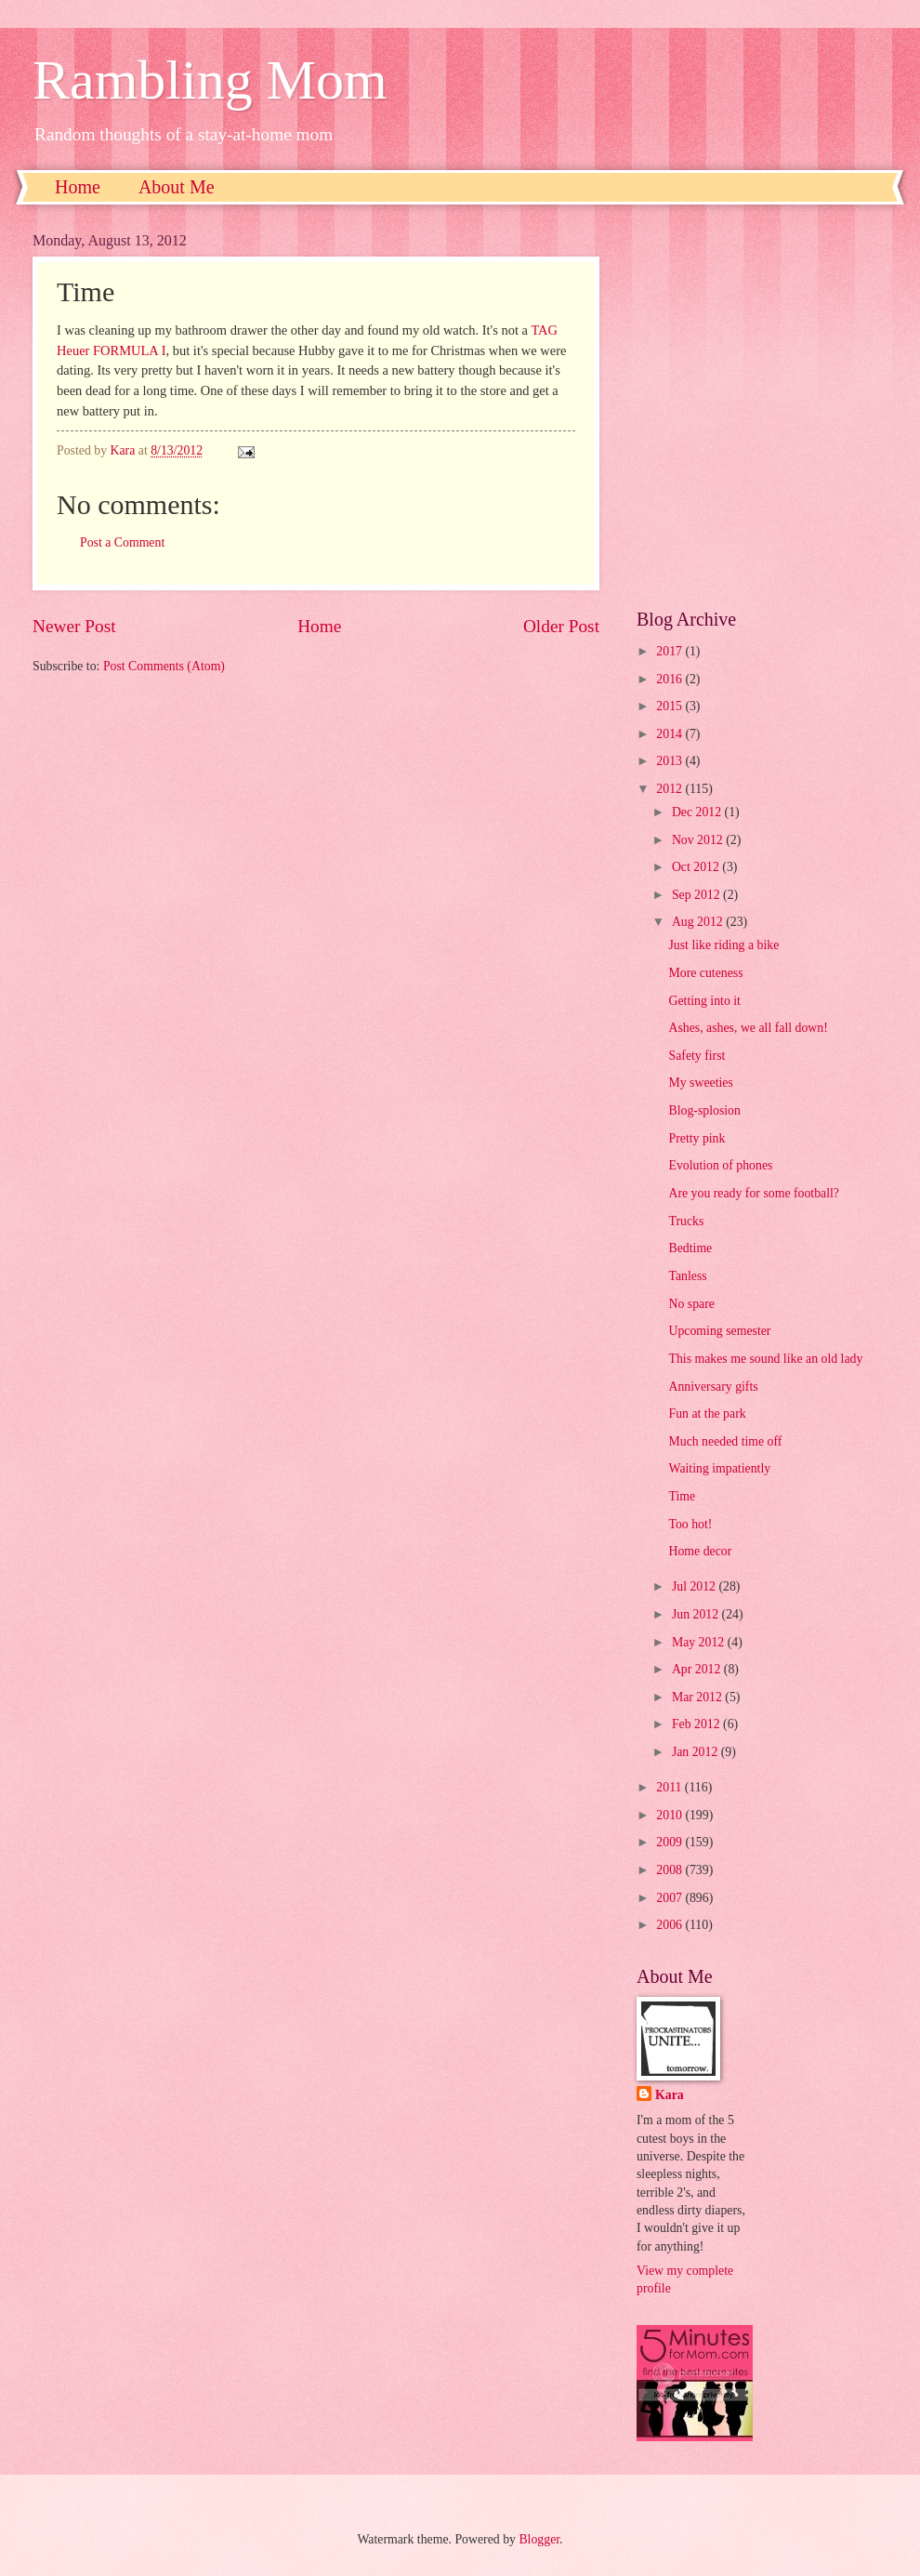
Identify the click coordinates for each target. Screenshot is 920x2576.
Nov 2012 (699, 840)
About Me (176, 187)
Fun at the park (706, 1413)
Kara (669, 2095)
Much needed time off (725, 1441)
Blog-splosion (704, 1110)
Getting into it (704, 1001)
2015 (670, 706)
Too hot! (690, 1524)
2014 (670, 734)
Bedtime (690, 1248)
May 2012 (700, 1642)
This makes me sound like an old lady (765, 1359)
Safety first (696, 1056)
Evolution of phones (720, 1165)
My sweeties (700, 1083)
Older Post (561, 626)
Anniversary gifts (712, 1387)
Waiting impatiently (719, 1468)
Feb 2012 (697, 1724)
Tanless (687, 1276)
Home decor (699, 1551)
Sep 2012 (697, 895)
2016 (670, 679)
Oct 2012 (697, 867)
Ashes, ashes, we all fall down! (747, 1028)
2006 (670, 1925)
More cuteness (705, 973)
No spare (691, 1304)
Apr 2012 (698, 1669)
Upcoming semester (719, 1331)
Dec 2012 (698, 812)
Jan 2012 (696, 1752)
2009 (670, 1842)
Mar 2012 (698, 1697)
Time (681, 1496)
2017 (670, 651)
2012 (670, 789)
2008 (670, 1870)
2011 (670, 1787)
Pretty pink (696, 1138)
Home (77, 187)
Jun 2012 (697, 1614)
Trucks (685, 1221)
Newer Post (74, 626)
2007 (670, 1898)
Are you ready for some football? (753, 1193)
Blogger (539, 2539)
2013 (670, 761)
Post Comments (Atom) (164, 666)
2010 (670, 1815)
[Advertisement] (188, 406)
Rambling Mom (210, 80)
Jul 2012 (695, 1586)
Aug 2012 (699, 922)
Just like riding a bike (723, 945)
